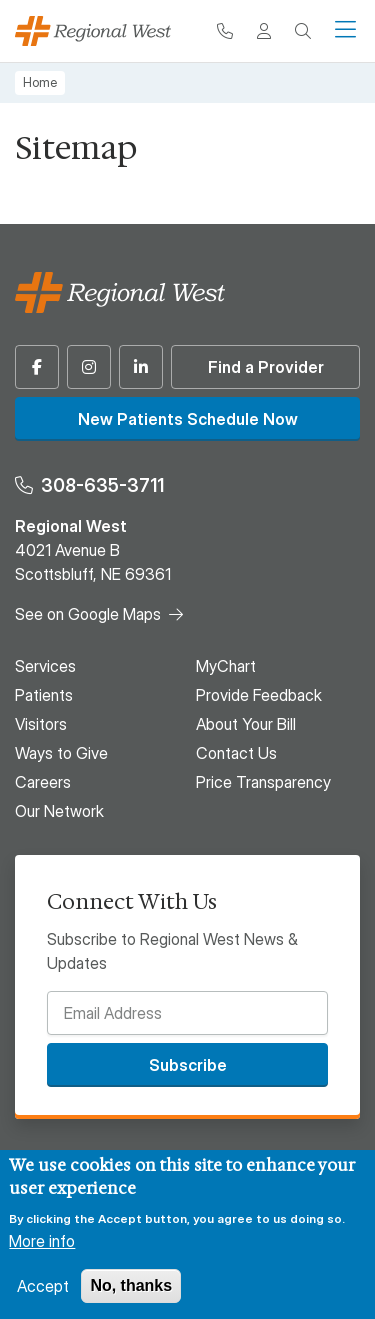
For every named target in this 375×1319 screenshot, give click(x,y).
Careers (43, 782)
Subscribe (188, 1065)
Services (45, 666)
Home (40, 82)
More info (42, 1241)
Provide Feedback (259, 695)
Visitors (41, 724)
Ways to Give (61, 753)
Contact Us (236, 753)
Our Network (59, 811)
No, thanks (131, 1285)
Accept (43, 1286)
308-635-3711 (102, 485)
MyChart (226, 666)
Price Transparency (263, 782)
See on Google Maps (88, 614)
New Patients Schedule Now (188, 419)
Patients (44, 695)
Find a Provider (266, 367)
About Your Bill (246, 724)
